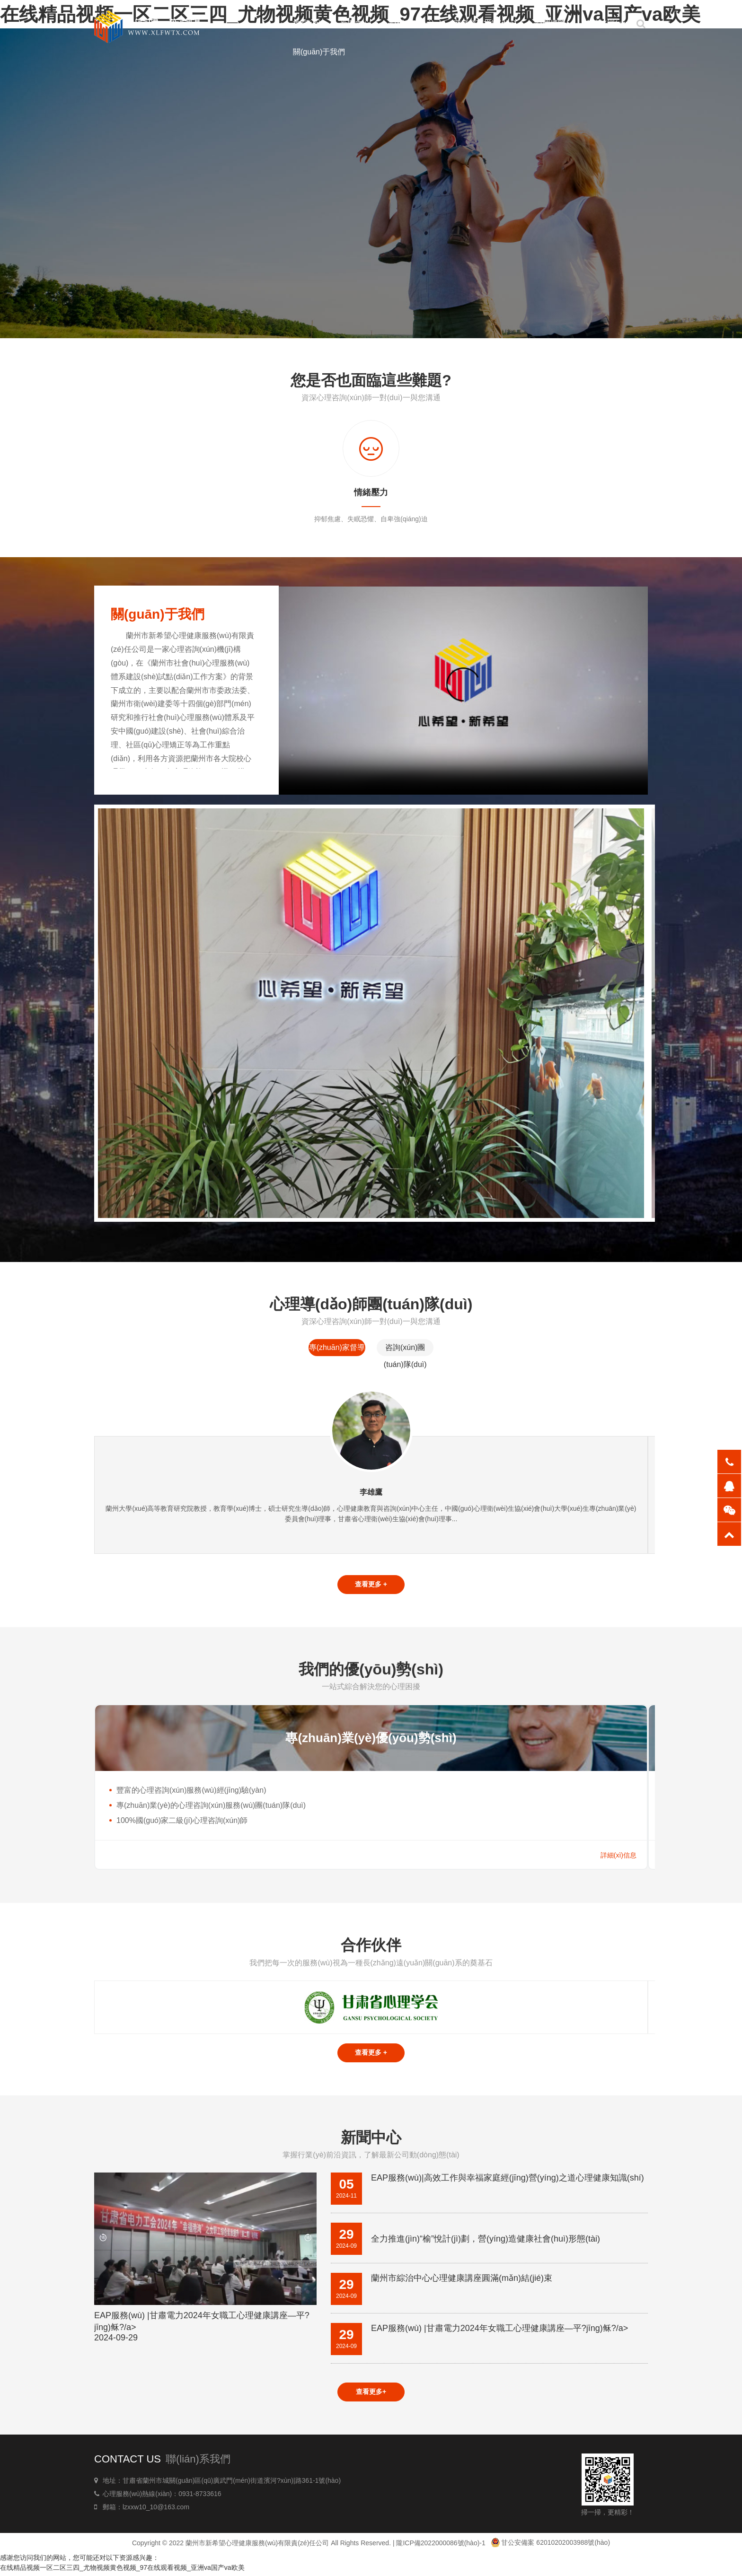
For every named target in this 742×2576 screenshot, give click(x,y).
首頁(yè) (307, 23)
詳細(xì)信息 (618, 1856)
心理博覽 (550, 23)
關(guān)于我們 (319, 52)
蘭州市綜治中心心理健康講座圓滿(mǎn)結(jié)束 (461, 2280)
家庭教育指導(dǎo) (484, 23)
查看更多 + (371, 1585)
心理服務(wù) (411, 23)
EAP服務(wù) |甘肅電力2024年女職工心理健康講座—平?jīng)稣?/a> (205, 2329)
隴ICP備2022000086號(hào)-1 (440, 2546)
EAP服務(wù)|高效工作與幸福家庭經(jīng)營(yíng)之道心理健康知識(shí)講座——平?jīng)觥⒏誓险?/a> (507, 2180)
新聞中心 (355, 23)
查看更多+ (371, 2395)
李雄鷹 (371, 1492)
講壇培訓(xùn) (608, 23)
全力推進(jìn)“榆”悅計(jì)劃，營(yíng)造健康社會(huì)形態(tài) (485, 2241)
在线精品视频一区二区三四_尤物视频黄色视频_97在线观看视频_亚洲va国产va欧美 (122, 2571)
